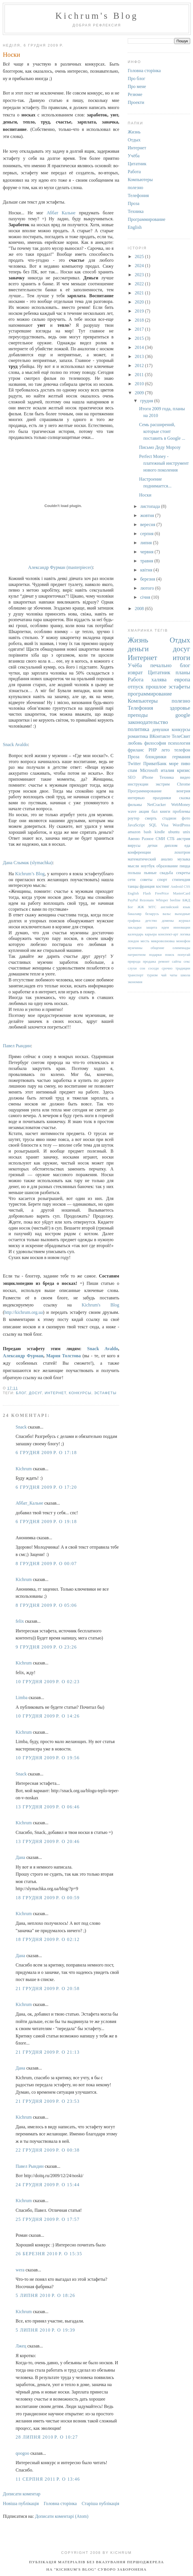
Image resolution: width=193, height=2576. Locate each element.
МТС (152, 907)
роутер (133, 818)
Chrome (183, 784)
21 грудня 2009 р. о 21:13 (48, 2052)
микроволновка (163, 941)
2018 (140, 320)
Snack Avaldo (15, 744)
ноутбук (148, 866)
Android (177, 887)
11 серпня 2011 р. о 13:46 (48, 2479)
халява (159, 679)
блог (21, 1393)
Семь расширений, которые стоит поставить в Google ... (162, 431)
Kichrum (24, 1468)
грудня (147, 400)
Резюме (135, 94)
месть (144, 941)
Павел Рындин (17, 1045)
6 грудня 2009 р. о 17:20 (46, 1487)
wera (20, 2269)
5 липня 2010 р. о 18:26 (45, 2295)
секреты (183, 872)
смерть (151, 818)
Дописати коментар (21, 2493)
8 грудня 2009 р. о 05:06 (46, 1605)
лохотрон (182, 852)
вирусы (134, 845)
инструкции (138, 784)
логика (185, 934)
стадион (169, 818)
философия (155, 743)
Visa (164, 825)
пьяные (150, 872)
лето (165, 749)
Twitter (134, 763)
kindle (160, 832)
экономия (135, 982)
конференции (139, 852)
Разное (148, 838)
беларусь (152, 914)
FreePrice (162, 893)
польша (134, 872)
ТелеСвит (181, 736)
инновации (181, 927)
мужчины (135, 948)
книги (165, 811)
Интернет (55, 1393)
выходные (182, 914)
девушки (160, 729)
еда (187, 845)
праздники (162, 797)
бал (155, 811)
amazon (134, 832)
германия (181, 756)
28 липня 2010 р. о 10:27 (47, 2437)
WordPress (181, 825)
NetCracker (156, 804)
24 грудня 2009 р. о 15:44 (48, 2184)
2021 (140, 292)
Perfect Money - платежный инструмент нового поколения (164, 463)
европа (182, 679)
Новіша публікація (21, 2503)
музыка (183, 859)
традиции (182, 968)
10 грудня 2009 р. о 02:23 (48, 1681)
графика (134, 921)
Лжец (21, 2345)
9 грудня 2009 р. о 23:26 (46, 1647)
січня (146, 597)
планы (182, 672)
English (135, 227)
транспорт (135, 975)
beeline (175, 900)
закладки (135, 927)
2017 (140, 329)
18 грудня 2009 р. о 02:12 (48, 1939)
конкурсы (80, 1393)
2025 (140, 256)
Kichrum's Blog (96, 16)
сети (131, 879)
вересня (148, 524)
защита (151, 927)
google (182, 715)
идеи (165, 927)
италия (167, 770)
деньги (138, 649)
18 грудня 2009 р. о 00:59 (48, 1897)
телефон (182, 749)
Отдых (134, 139)
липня (146, 542)
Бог (130, 907)
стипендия (181, 879)
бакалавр (135, 914)
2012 (140, 365)
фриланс (136, 749)
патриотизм (137, 955)
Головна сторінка (60, 2503)
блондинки (155, 756)
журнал (184, 921)
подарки (155, 955)
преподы (138, 715)
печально (160, 665)
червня (147, 551)
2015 (140, 338)
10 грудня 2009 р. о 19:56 (48, 1757)
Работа (134, 171)
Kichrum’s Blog (30, 873)
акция (144, 811)
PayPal (133, 900)
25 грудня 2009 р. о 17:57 (48, 2219)
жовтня (147, 515)
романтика (138, 736)
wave (132, 811)
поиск (169, 955)
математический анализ (150, 859)
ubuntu (174, 832)
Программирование (146, 219)
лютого (147, 588)
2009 (140, 392)
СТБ (171, 838)
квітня (147, 569)
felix (20, 1621)
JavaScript (136, 825)
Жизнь (134, 131)
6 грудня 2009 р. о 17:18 (46, 1452)
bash (147, 832)
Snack (21, 1427)
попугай (184, 955)
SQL (153, 825)
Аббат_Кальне (29, 1503)
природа (134, 962)
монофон (183, 941)
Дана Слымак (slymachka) (28, 862)
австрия (183, 838)
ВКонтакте (160, 736)
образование (167, 866)
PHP (152, 749)
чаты (173, 975)
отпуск (135, 687)
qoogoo (22, 2453)
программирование (150, 694)
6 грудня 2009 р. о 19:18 (46, 1521)
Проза (133, 203)
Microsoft (149, 770)
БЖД (186, 900)
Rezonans (147, 900)
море (173, 763)
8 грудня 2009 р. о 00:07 (46, 1563)
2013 (140, 356)
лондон (133, 941)
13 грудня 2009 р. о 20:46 (48, 1841)
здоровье (180, 708)
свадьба (166, 872)
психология (179, 743)
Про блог (136, 78)
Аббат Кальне (61, 212)
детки (153, 845)
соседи (153, 968)
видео (185, 777)
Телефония (138, 195)
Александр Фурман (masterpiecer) (60, 567)
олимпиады (181, 948)
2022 (140, 283)
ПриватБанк (155, 763)
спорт (162, 879)
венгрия (183, 791)
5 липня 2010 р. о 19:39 (45, 2330)
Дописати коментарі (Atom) (61, 2516)
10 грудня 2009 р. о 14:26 (48, 1716)
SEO (131, 777)
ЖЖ (140, 907)
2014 (140, 347)
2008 (140, 608)
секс (187, 962)
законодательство (148, 722)
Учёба (134, 155)
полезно (135, 187)
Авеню (134, 838)
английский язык (175, 907)
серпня (147, 533)
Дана (20, 1857)
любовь (135, 743)
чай (163, 975)
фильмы (135, 804)
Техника (136, 211)
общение (157, 948)
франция (147, 886)
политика (138, 729)
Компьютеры (140, 179)
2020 (140, 302)
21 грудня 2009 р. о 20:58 (48, 1988)
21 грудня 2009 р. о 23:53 (48, 2101)
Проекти (136, 102)
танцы (133, 886)
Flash (147, 893)
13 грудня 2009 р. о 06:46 (48, 1806)
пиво (185, 763)
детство (151, 921)
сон (142, 968)
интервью (136, 797)
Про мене (137, 86)
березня (148, 579)
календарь (135, 934)
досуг (35, 1393)
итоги (181, 658)
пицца (185, 866)
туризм (152, 975)
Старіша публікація (100, 2503)
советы (146, 879)
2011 (140, 374)
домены (168, 921)
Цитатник (137, 163)
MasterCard (181, 893)
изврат (135, 672)
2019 (140, 311)
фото (186, 818)
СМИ (160, 838)
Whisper (162, 900)
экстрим (163, 784)
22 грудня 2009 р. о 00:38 (48, 2150)
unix (186, 832)
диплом (170, 845)
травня (147, 560)
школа (185, 975)
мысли (133, 866)
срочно (167, 968)
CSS (187, 887)
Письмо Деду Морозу (160, 447)
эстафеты (105, 1393)
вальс (167, 914)
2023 (140, 274)
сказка (184, 797)
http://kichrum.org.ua (23, 1312)
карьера (151, 934)
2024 (140, 265)
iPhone (147, 777)
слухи (132, 968)
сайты (176, 962)
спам (132, 770)
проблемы (181, 811)
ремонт (163, 962)
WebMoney (180, 804)
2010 (140, 383)
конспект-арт (168, 934)
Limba (22, 1697)
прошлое (156, 687)
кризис (183, 770)
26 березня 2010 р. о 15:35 (49, 2253)
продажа (149, 962)
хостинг (162, 886)
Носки (11, 54)
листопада (150, 506)
